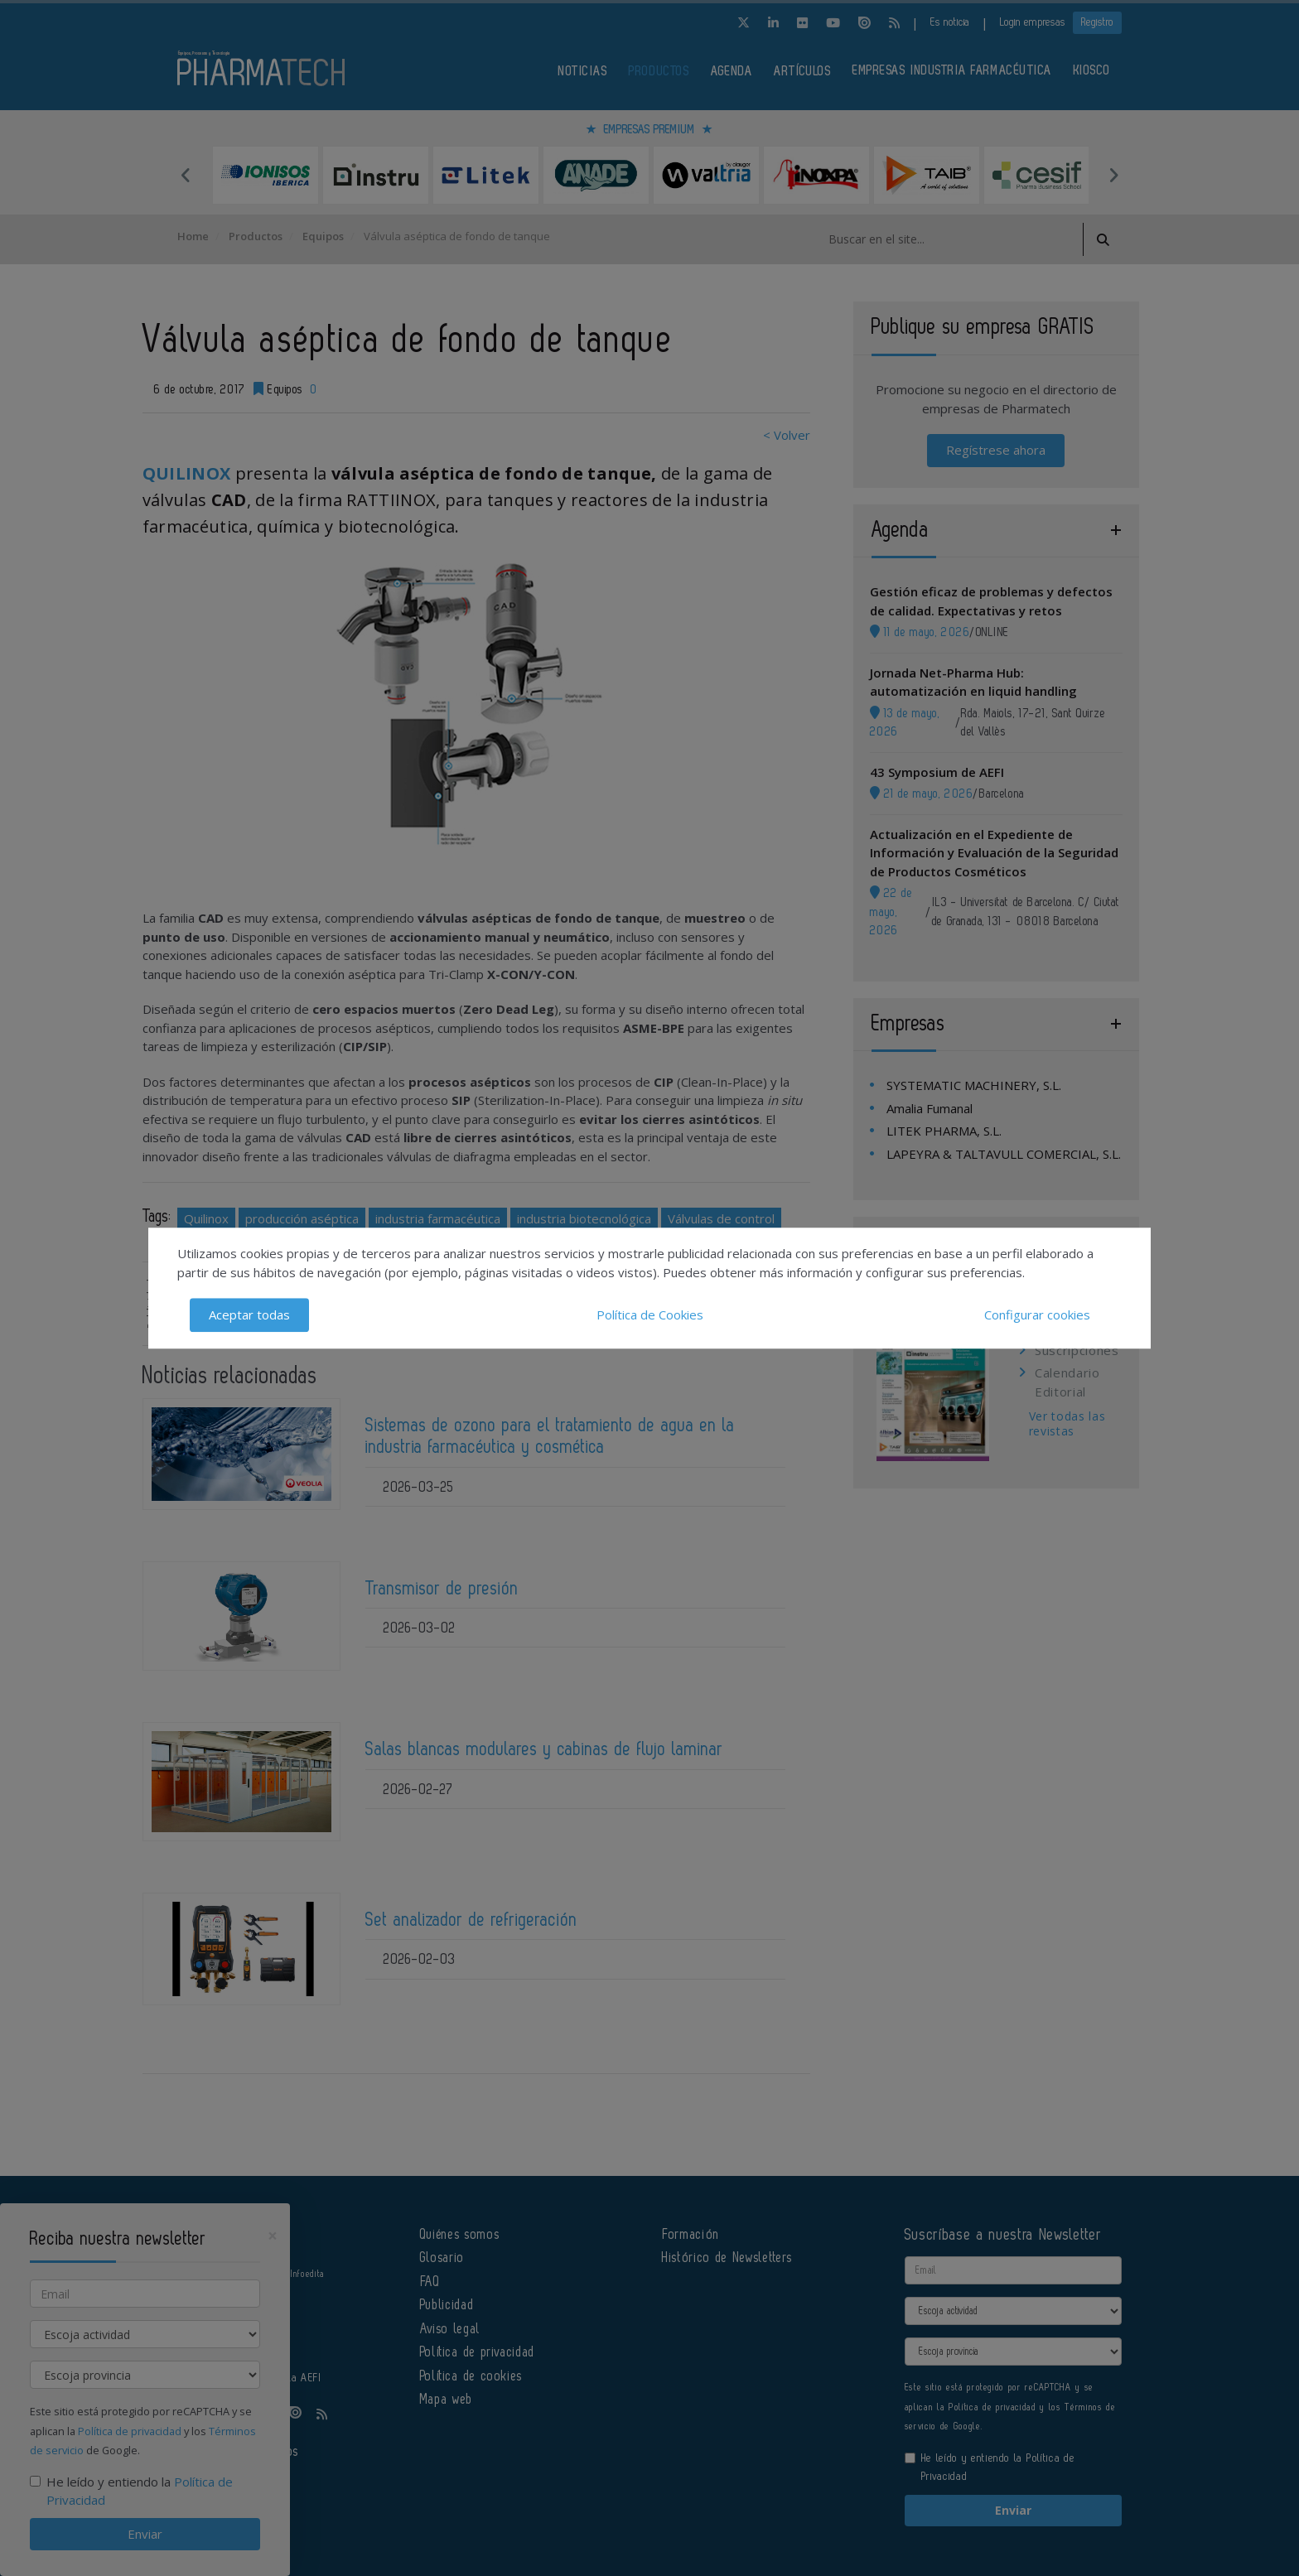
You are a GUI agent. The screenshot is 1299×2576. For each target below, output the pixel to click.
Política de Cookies (649, 1314)
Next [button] (1113, 174)
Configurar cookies (1037, 1314)
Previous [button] (185, 174)
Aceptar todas (249, 1314)
